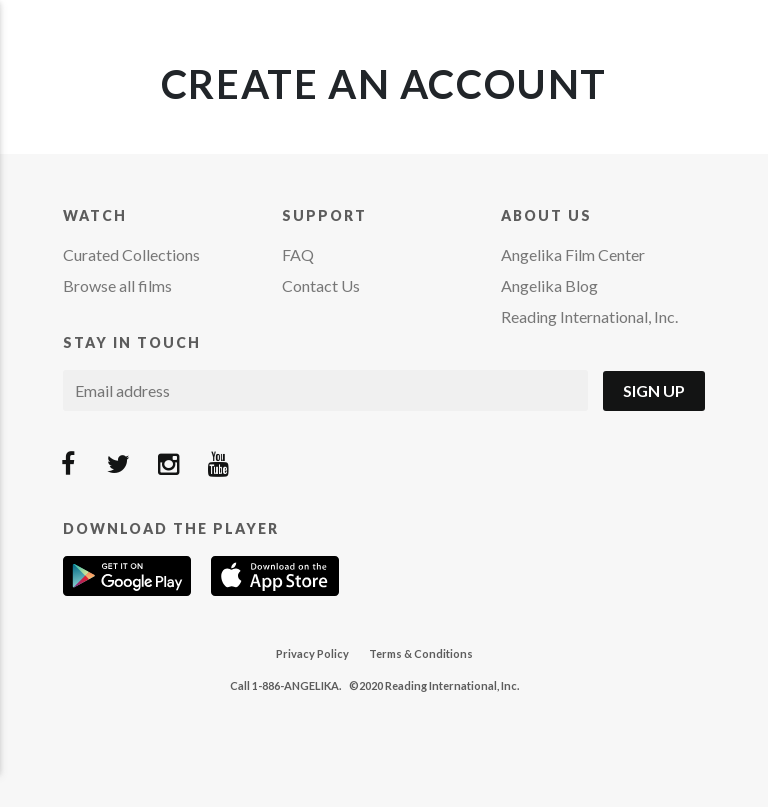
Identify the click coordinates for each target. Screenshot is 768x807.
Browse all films (117, 285)
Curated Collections (131, 254)
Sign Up (654, 390)
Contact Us (321, 285)
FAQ (298, 254)
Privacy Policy (312, 653)
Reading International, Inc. (589, 316)
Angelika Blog (549, 285)
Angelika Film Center (573, 254)
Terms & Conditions (421, 653)
